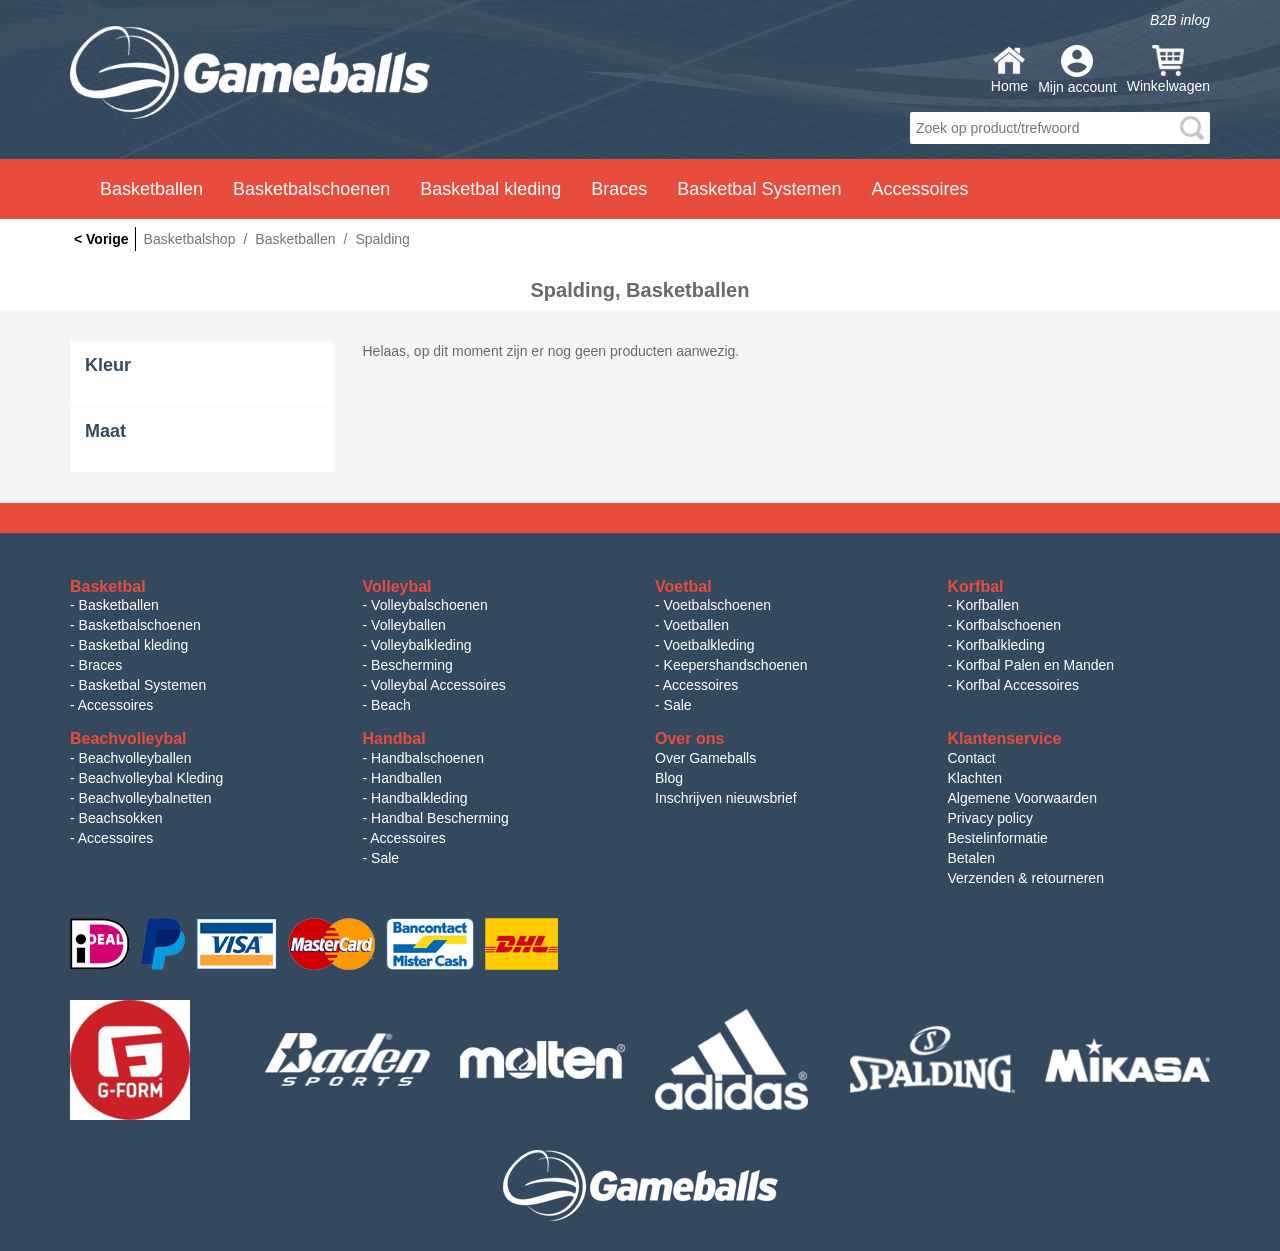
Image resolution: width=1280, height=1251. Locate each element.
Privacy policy (991, 818)
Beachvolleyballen (135, 758)
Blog (669, 778)
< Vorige (101, 239)
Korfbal (976, 586)
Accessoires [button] (919, 189)
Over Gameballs (705, 758)
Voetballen (696, 625)
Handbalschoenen (427, 758)
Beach (391, 705)
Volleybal (397, 586)
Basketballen (119, 605)
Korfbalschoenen (1008, 625)
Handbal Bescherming (440, 818)
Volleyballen (408, 625)
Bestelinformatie (998, 838)
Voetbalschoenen (717, 605)
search (1192, 128)
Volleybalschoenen (429, 605)
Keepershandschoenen (736, 665)
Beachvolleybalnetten (145, 798)
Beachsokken (121, 818)
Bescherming (412, 665)
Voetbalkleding (709, 645)
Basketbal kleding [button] (490, 189)
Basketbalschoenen (140, 625)
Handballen (406, 778)
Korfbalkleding (1000, 645)
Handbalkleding (419, 798)
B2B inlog (1180, 20)
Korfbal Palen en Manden (1035, 665)
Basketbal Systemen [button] (759, 189)
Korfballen (987, 605)
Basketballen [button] (151, 189)
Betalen (971, 858)
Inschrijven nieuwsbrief (726, 798)
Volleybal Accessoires (438, 685)
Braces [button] (619, 189)
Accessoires (115, 705)
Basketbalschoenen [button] (311, 189)
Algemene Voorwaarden (1022, 798)
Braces (101, 665)
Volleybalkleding (421, 645)
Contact (972, 758)
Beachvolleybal (128, 738)
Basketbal (108, 586)
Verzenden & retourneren (1026, 878)
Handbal (394, 738)
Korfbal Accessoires (1017, 685)
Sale (678, 705)
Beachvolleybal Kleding (151, 778)
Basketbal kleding (134, 645)
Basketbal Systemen (143, 685)
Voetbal (683, 586)
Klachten (975, 778)
